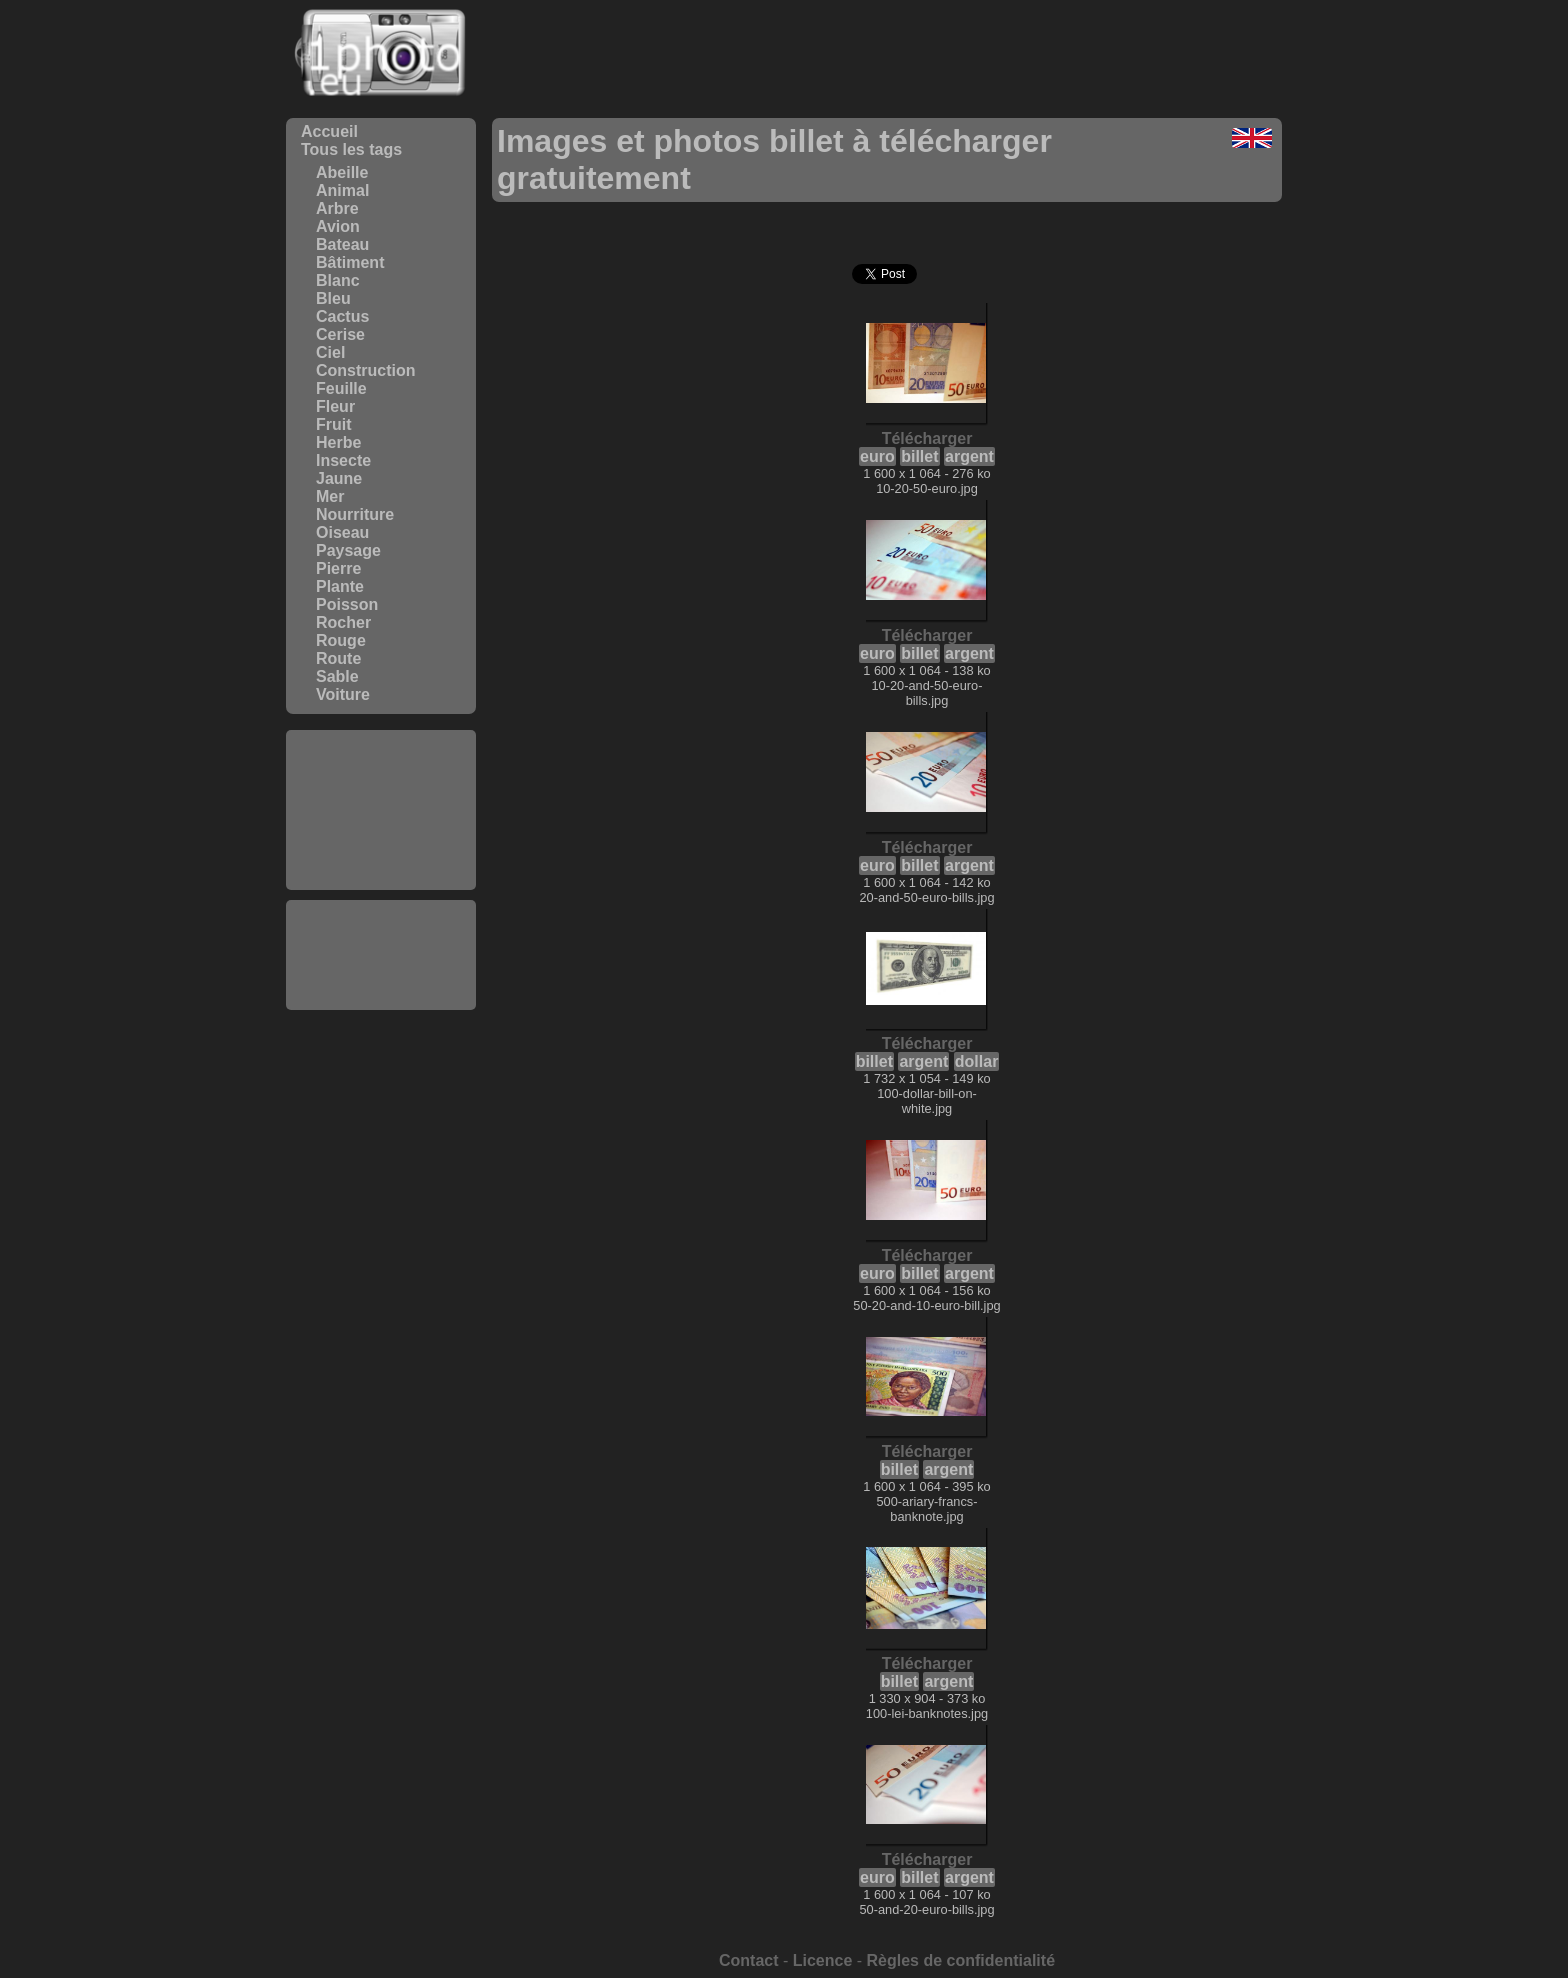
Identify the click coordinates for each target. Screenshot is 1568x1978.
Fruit (334, 424)
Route (338, 658)
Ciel (330, 352)
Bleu (333, 298)
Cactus (342, 316)
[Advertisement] (381, 810)
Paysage (348, 550)
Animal (342, 190)
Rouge (341, 640)
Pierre (338, 568)
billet (919, 456)
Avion (338, 226)
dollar (977, 1061)
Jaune (339, 478)
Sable (337, 676)
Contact (749, 1960)
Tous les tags (351, 149)
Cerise (340, 334)
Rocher (343, 622)
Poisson (347, 604)
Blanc (338, 280)
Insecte (343, 460)
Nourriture (355, 514)
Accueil (329, 131)
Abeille (342, 172)
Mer (330, 496)
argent (969, 456)
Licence (823, 1960)
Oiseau (342, 532)
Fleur (335, 406)
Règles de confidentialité (961, 1960)
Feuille (341, 388)
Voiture (343, 694)
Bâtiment (350, 262)
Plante (340, 586)
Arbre (337, 208)
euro (877, 456)
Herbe (338, 442)
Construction (366, 370)
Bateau (342, 244)
